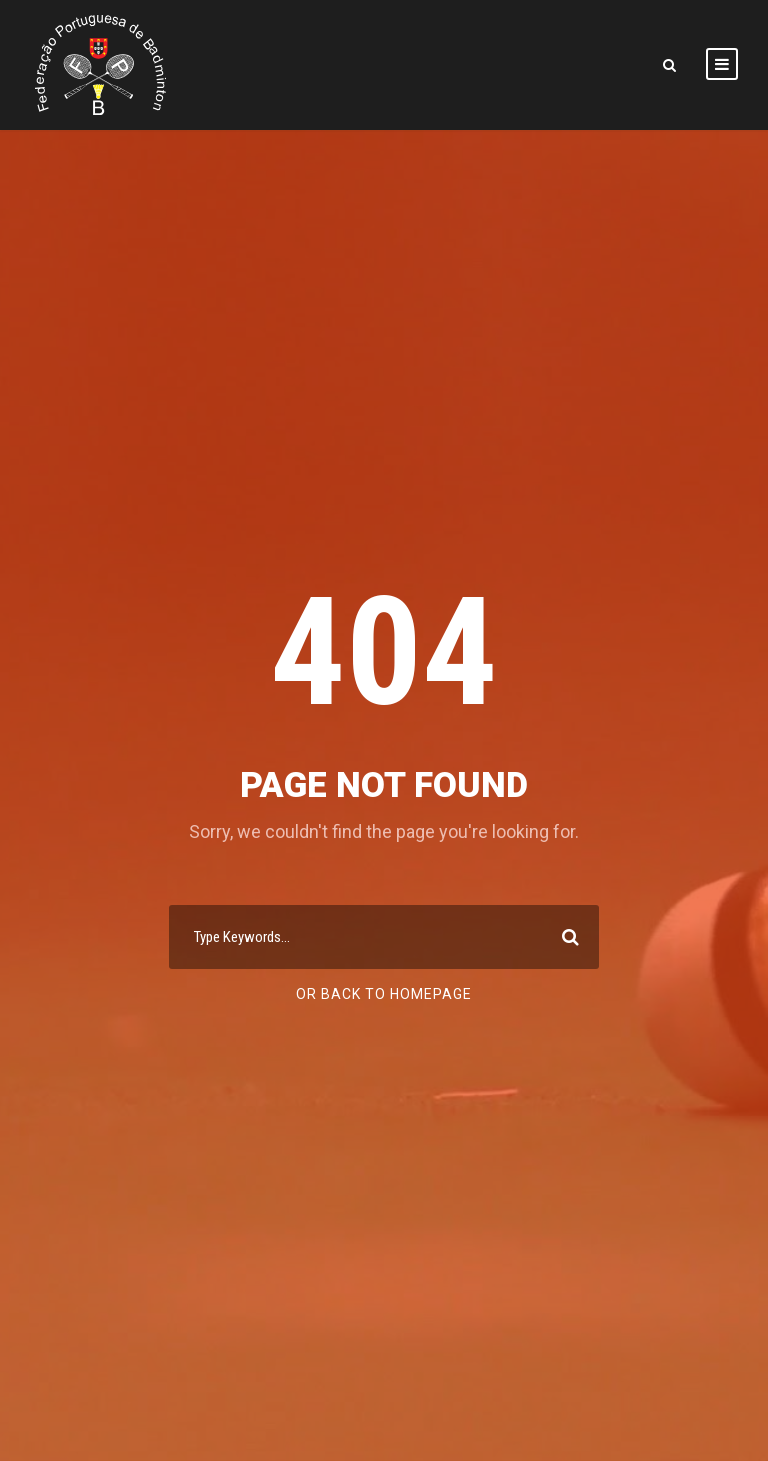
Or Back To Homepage (384, 994)
